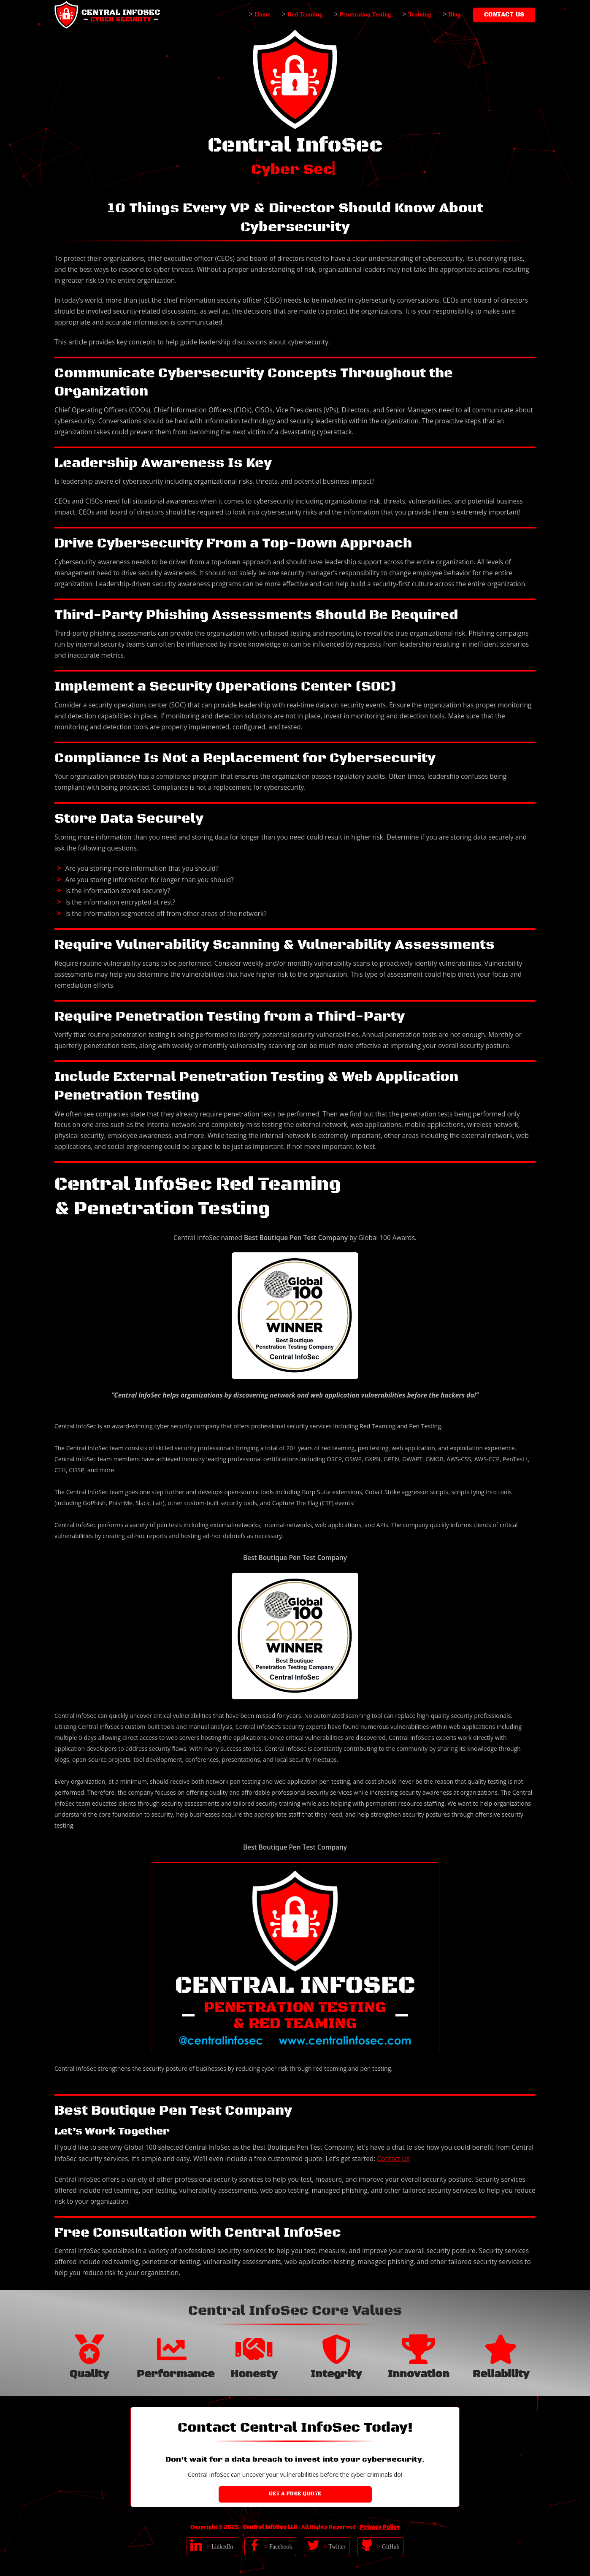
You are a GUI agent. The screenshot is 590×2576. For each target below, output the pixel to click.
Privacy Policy (380, 2527)
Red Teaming (304, 14)
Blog (454, 14)
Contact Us (393, 2158)
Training (419, 14)
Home (262, 14)
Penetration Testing (365, 14)
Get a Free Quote (295, 2494)
